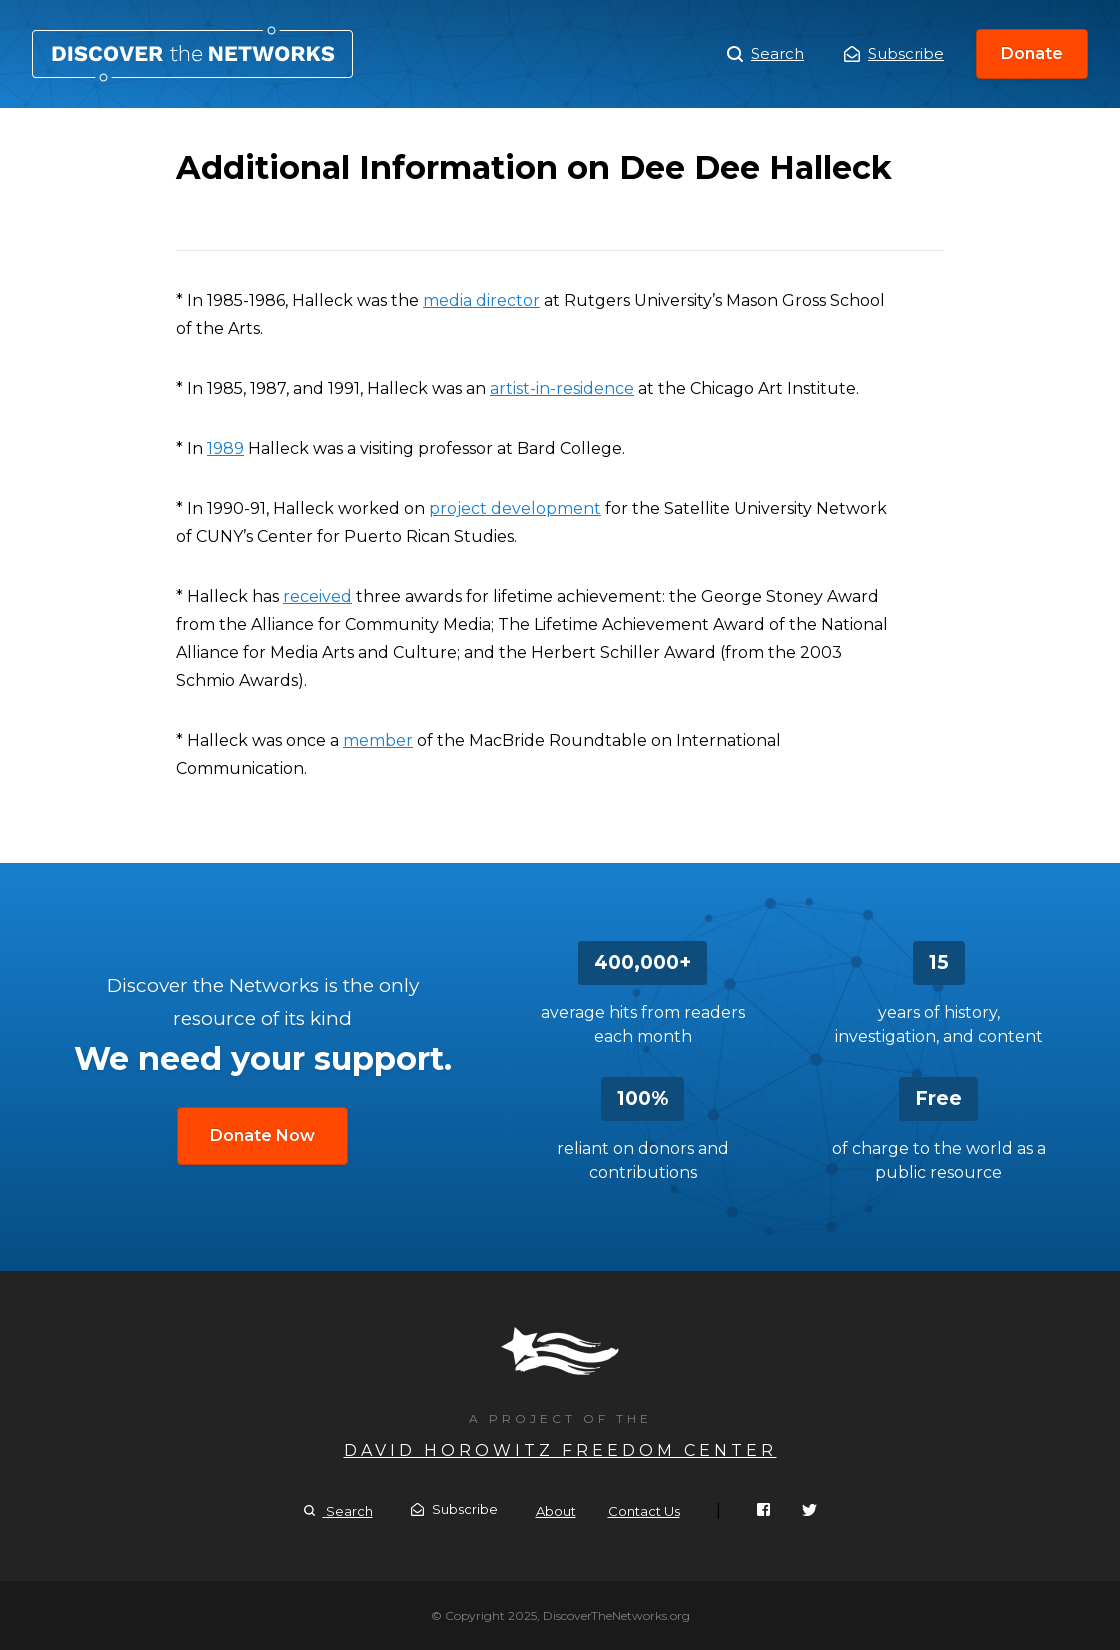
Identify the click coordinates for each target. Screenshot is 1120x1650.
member (378, 740)
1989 (225, 448)
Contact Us (644, 1511)
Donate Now (262, 1135)
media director (481, 300)
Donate (1032, 53)
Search (765, 54)
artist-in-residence (562, 388)
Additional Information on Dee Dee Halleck (192, 54)
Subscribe (894, 53)
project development (515, 508)
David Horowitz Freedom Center (560, 1450)
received (317, 596)
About (556, 1511)
